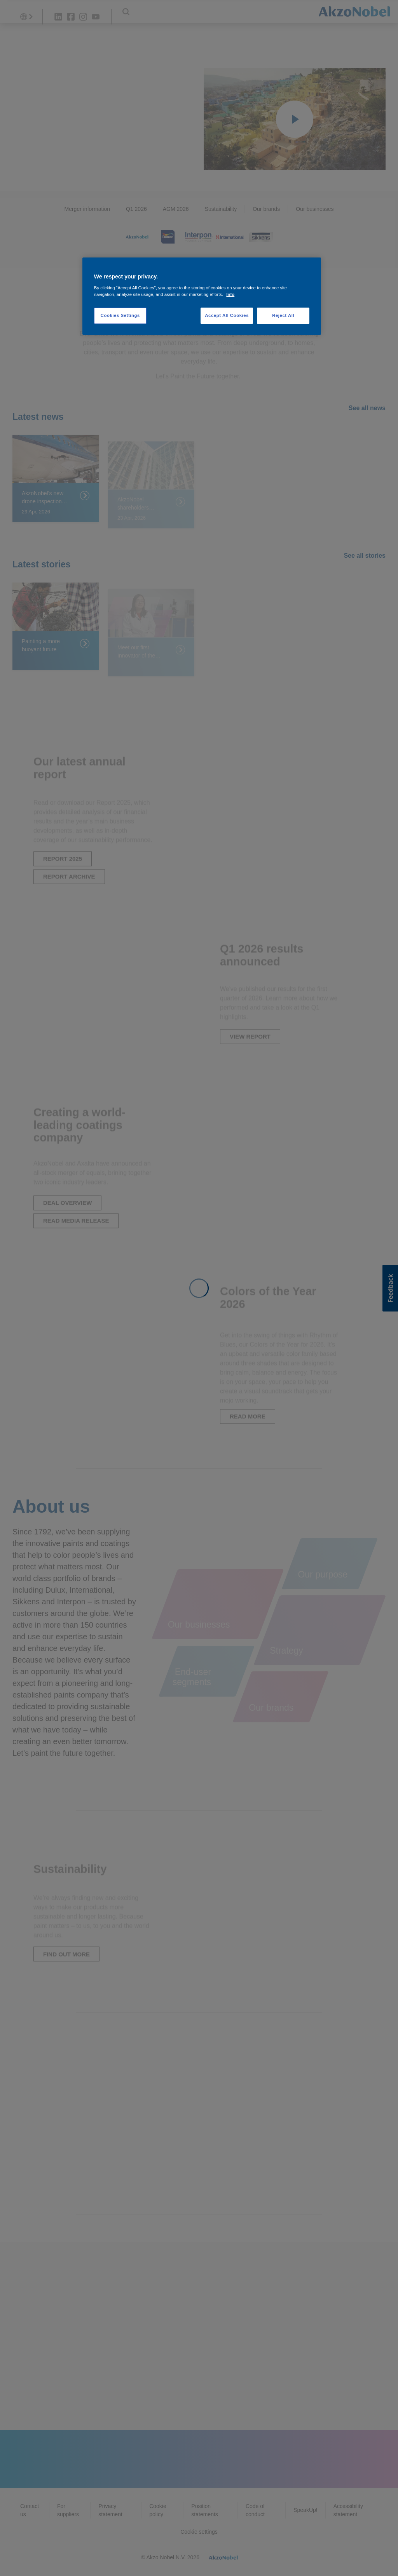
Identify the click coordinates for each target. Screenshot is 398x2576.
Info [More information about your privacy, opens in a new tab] (230, 294)
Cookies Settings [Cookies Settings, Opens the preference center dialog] (120, 315)
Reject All (283, 315)
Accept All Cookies (227, 315)
